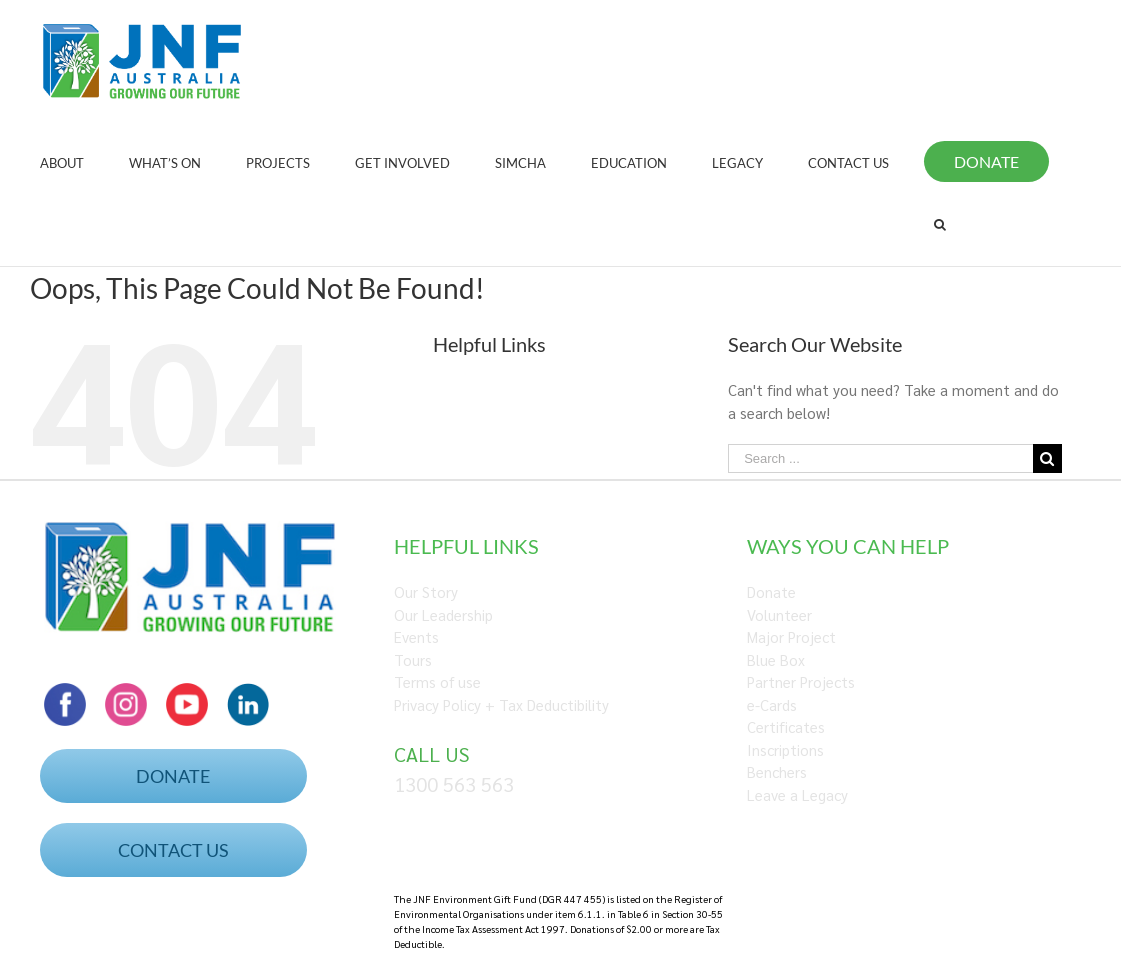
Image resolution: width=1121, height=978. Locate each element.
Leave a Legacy (797, 794)
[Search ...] (880, 458)
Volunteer (779, 614)
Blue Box (776, 659)
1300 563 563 (454, 784)
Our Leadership (443, 614)
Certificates (786, 726)
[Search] (940, 224)
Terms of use (437, 681)
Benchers (777, 771)
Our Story (426, 591)
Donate (771, 591)
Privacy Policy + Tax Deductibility (501, 704)
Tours (413, 659)
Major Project (791, 636)
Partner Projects (801, 681)
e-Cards (772, 704)
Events (416, 636)
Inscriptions (785, 749)
